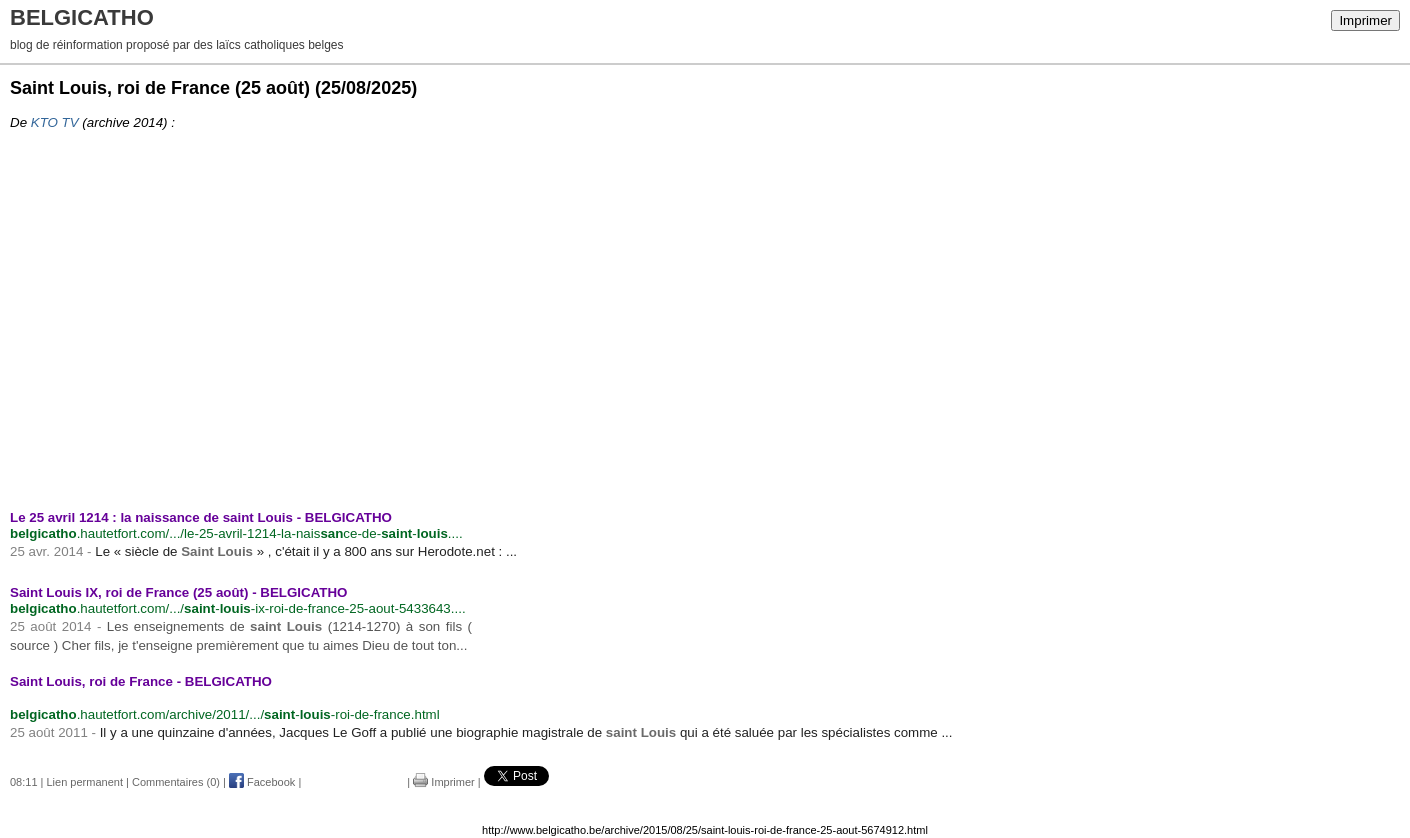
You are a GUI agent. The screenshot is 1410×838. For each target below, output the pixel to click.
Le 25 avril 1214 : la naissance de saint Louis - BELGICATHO (201, 517)
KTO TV (55, 122)
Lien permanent (85, 782)
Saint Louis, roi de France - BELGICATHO (141, 681)
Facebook (262, 782)
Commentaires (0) (176, 782)
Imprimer (1365, 20)
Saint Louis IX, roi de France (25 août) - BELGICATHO (178, 592)
